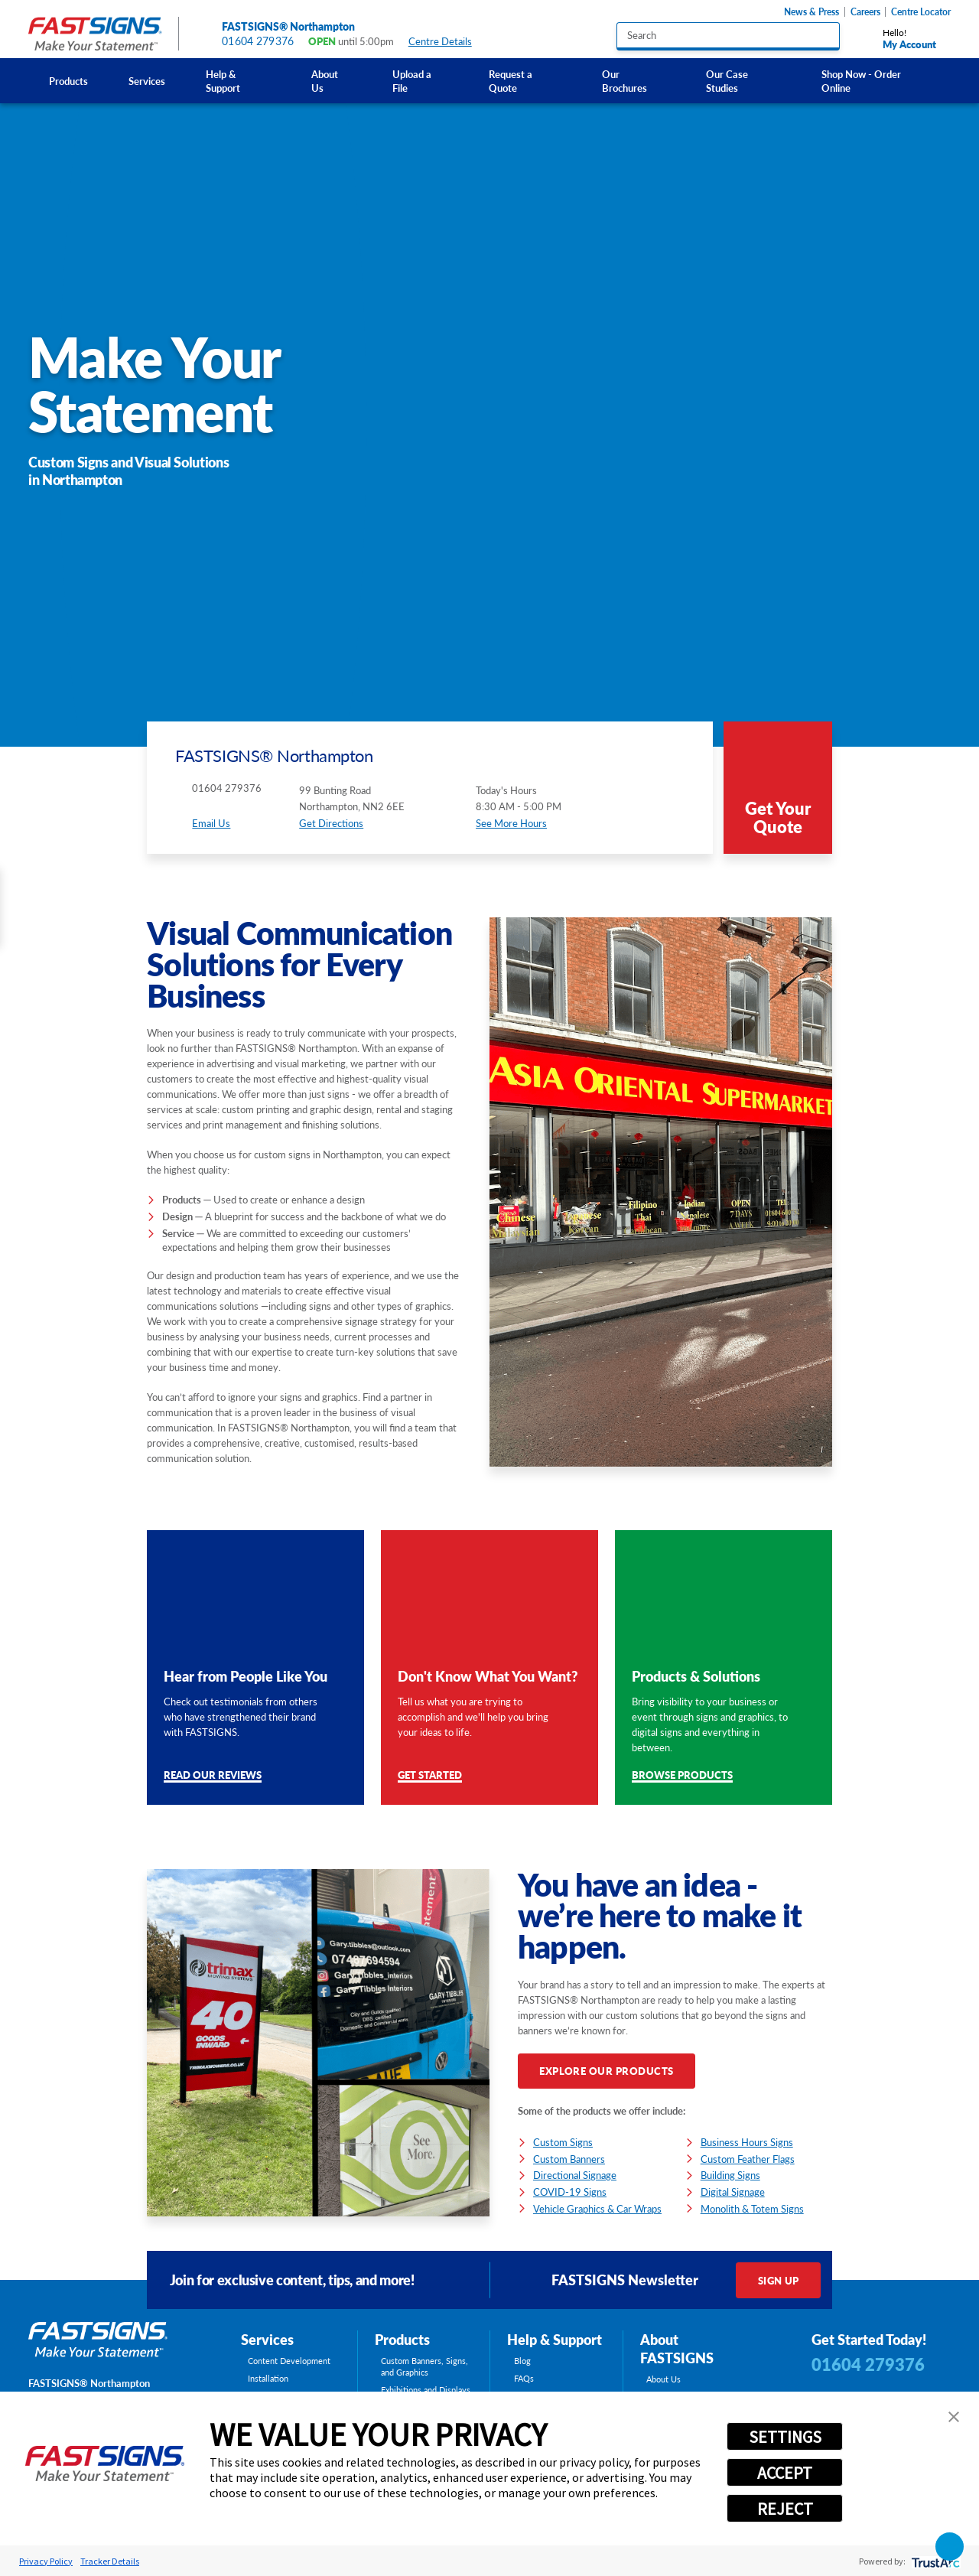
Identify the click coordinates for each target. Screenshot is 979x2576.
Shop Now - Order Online (861, 81)
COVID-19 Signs (570, 2191)
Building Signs (730, 2174)
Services (146, 80)
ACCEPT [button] (784, 2472)
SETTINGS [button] (785, 2436)
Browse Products (682, 1776)
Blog (522, 2361)
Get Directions (331, 823)
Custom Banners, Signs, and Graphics (424, 2367)
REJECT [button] (785, 2508)
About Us (324, 81)
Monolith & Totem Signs (752, 2208)
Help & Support (223, 81)
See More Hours (511, 823)
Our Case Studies (727, 81)
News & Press (811, 12)
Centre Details (446, 41)
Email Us (211, 823)
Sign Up (778, 2280)
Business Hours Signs (747, 2142)
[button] (953, 2417)
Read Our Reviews (213, 1776)
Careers (865, 12)
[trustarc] (934, 2561)
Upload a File (411, 81)
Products (68, 80)
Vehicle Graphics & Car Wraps (597, 2208)
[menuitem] (68, 80)
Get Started (430, 1776)
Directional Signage (574, 2174)
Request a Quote (510, 81)
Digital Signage (733, 2191)
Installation (268, 2378)
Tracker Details (109, 2561)
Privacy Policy (46, 2561)
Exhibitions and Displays (425, 2390)
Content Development (289, 2361)
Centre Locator (921, 12)
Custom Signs (563, 2142)
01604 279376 (258, 41)
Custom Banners (569, 2158)
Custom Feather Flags (748, 2158)
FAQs (524, 2378)
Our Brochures (624, 81)
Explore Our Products (606, 2070)
